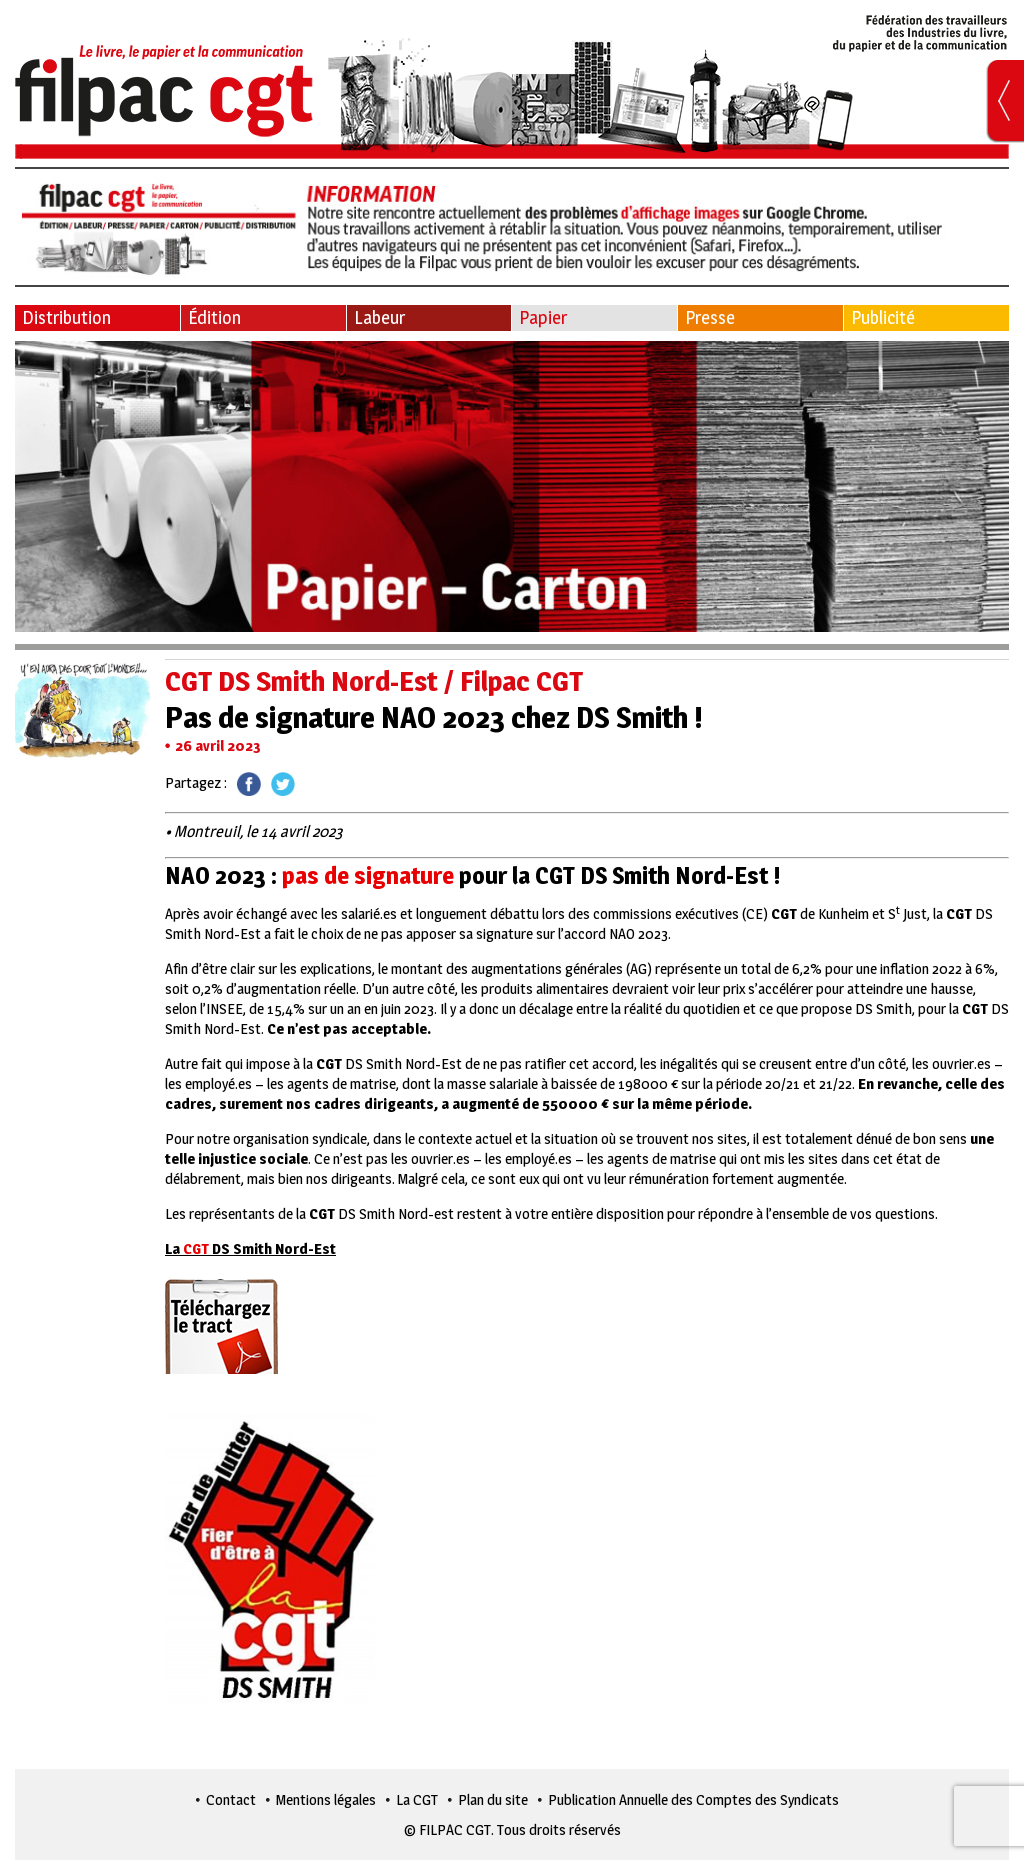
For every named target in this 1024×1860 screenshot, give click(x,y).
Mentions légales (326, 1799)
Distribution (66, 317)
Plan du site (493, 1799)
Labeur (379, 317)
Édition (214, 317)
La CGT (417, 1799)
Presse (710, 317)
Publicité (883, 317)
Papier (543, 317)
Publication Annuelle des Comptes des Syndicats (693, 1799)
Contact (231, 1799)
